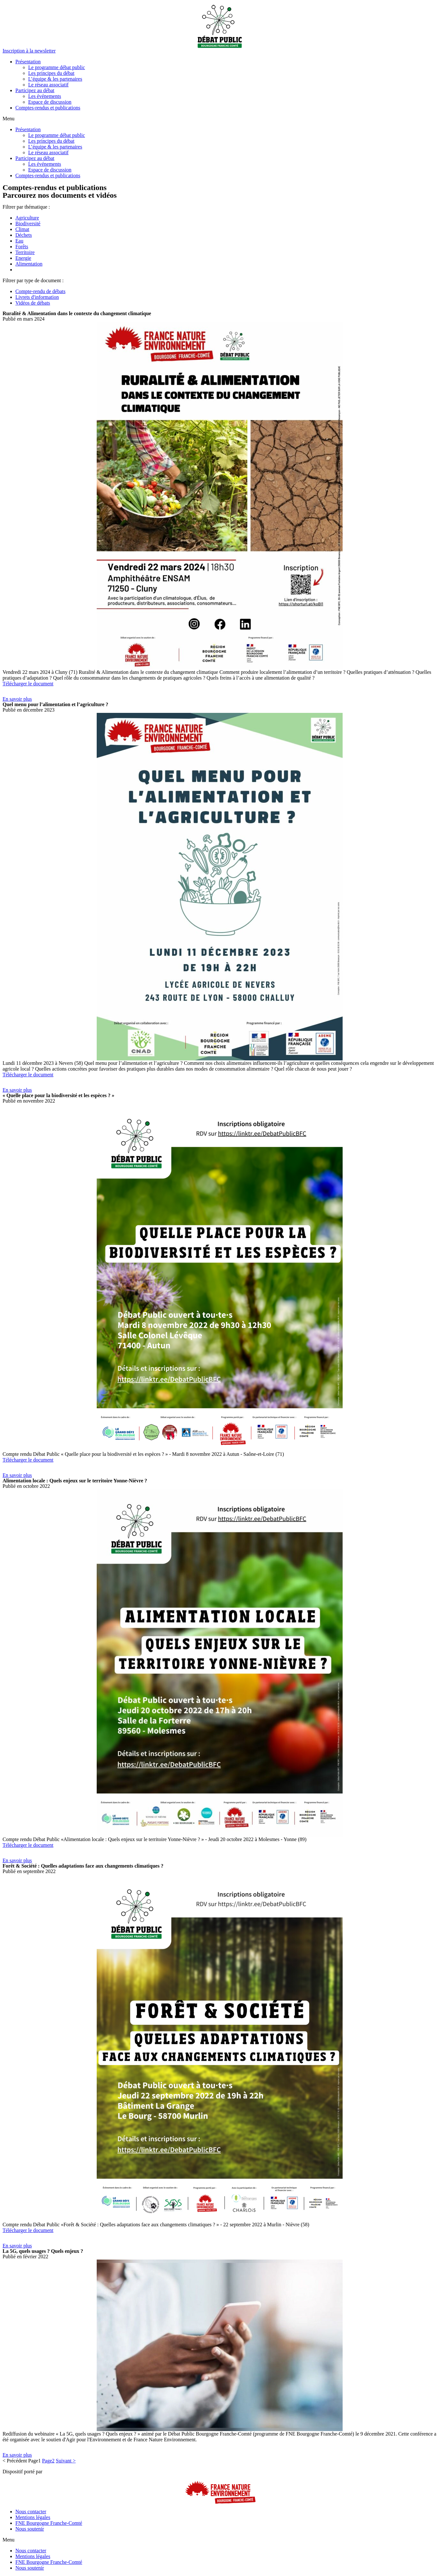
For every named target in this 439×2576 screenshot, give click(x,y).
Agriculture (27, 217)
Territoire (25, 252)
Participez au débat (34, 90)
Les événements (44, 96)
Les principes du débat (51, 73)
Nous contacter (30, 2511)
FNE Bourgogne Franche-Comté (48, 2523)
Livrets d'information (37, 297)
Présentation (28, 61)
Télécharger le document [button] (28, 683)
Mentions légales (32, 2517)
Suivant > (66, 2460)
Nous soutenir (29, 2529)
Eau (19, 240)
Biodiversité (27, 223)
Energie (23, 258)
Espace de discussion (49, 102)
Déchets (23, 235)
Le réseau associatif (48, 84)
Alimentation (28, 264)
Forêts (21, 246)
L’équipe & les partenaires (55, 79)
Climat (22, 229)
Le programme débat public (56, 67)
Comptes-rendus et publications (47, 107)
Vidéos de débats (32, 303)
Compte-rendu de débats (40, 291)
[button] (29, 50)
